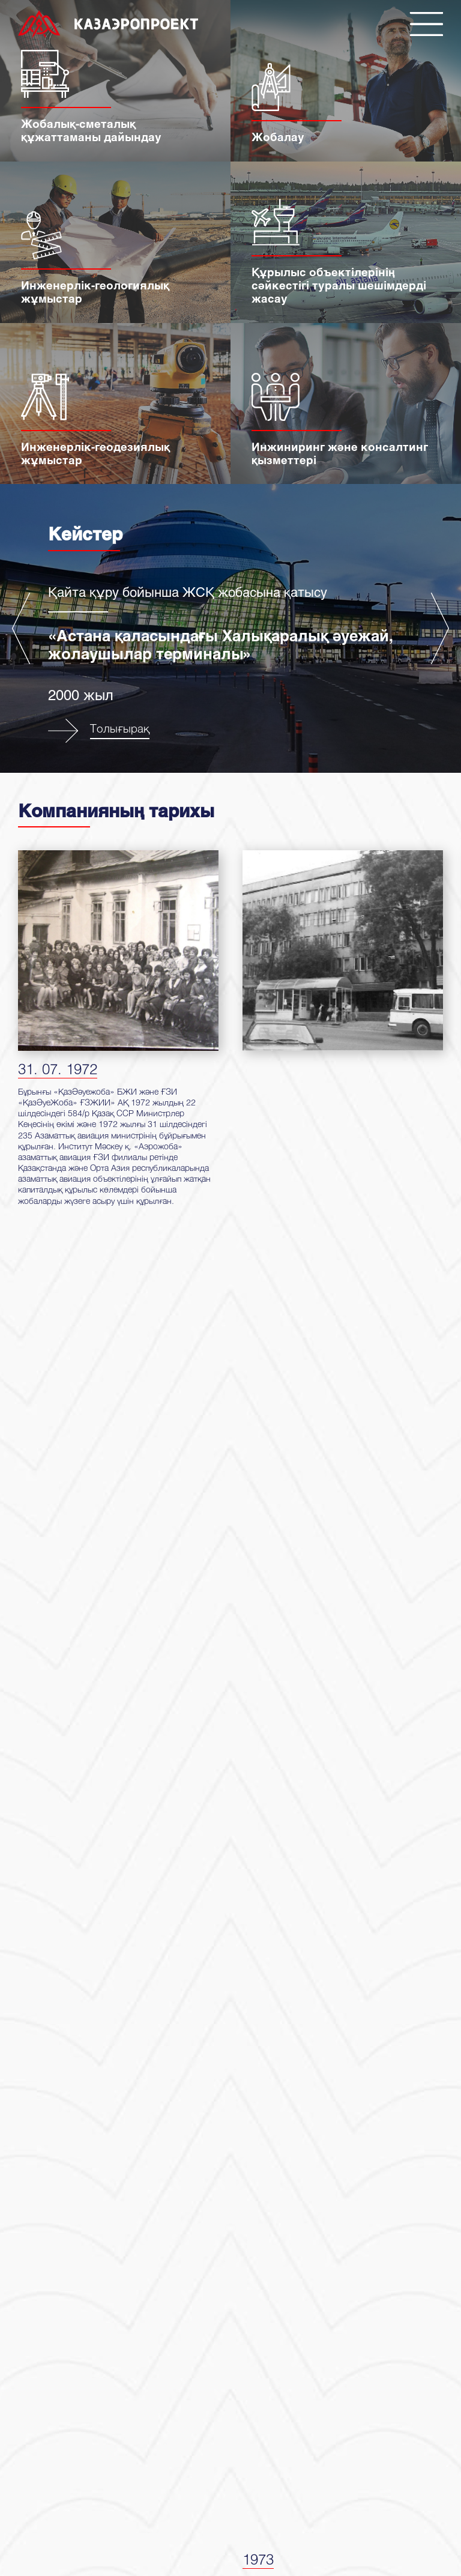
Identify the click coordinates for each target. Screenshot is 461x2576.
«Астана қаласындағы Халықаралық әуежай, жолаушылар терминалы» (220, 644)
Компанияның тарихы (116, 810)
